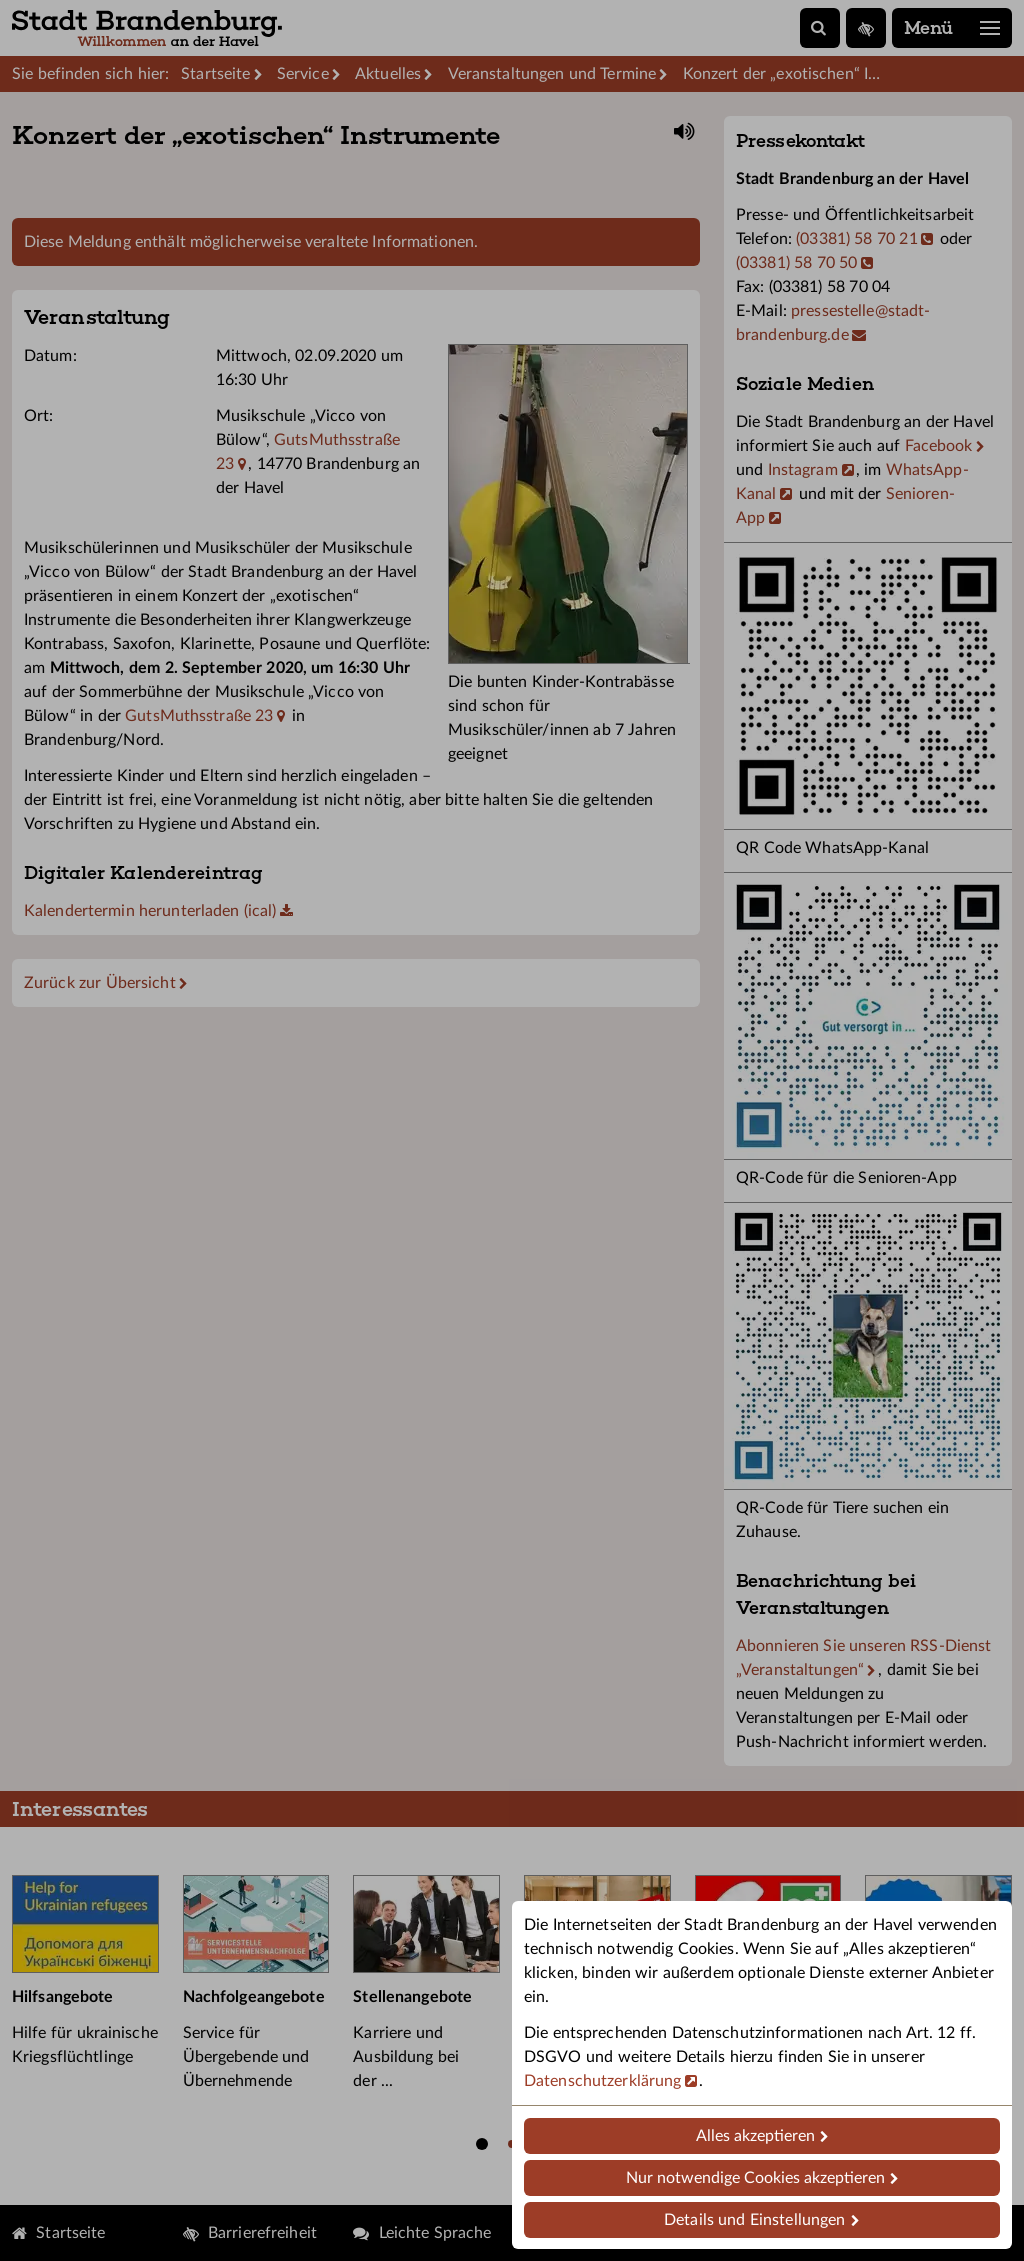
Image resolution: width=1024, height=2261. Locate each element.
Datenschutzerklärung (602, 2081)
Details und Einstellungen (754, 2220)
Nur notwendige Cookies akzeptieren (755, 2178)
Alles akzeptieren (755, 2136)
